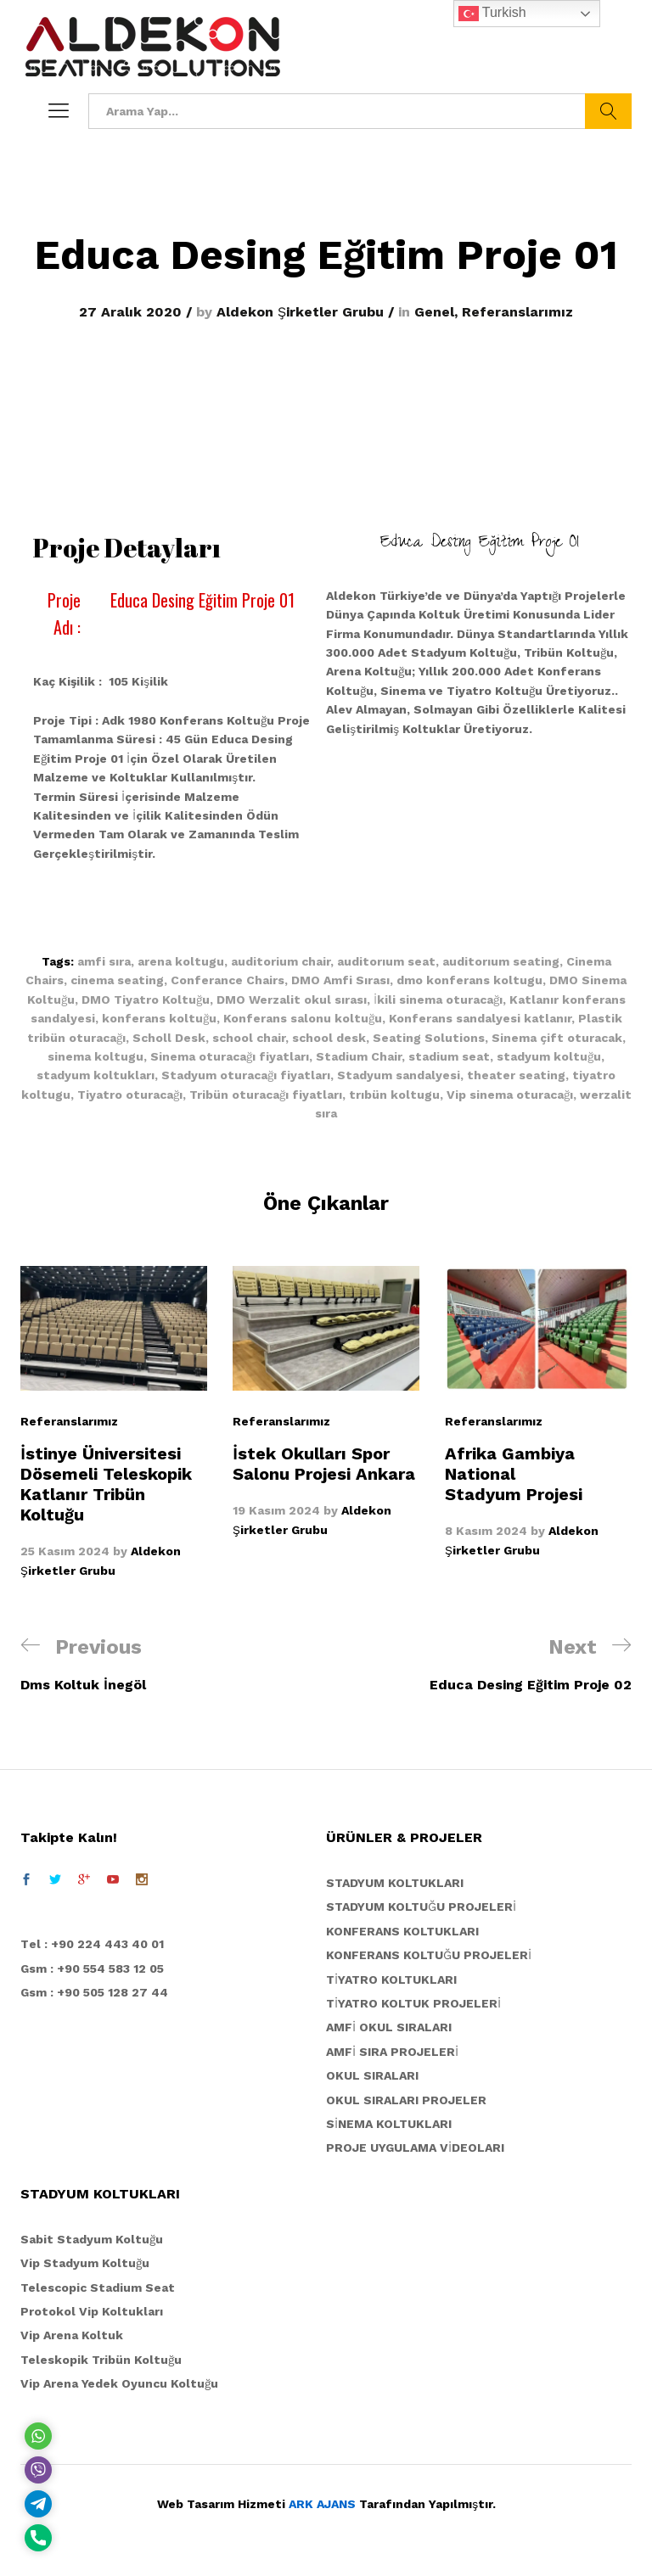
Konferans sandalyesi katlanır (480, 1018)
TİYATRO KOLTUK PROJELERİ (413, 2003)
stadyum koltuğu (549, 1056)
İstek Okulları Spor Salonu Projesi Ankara (324, 1463)
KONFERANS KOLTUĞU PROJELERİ (428, 1955)
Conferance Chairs (227, 980)
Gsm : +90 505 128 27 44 (94, 1992)
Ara (608, 111)
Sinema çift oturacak (557, 1037)
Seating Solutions (429, 1037)
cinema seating (117, 980)
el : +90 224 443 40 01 (96, 1944)
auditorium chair (280, 961)
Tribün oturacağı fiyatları (265, 1094)
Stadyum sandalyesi (398, 1075)
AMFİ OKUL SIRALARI (389, 2027)
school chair (248, 1037)
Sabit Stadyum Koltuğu (91, 2239)
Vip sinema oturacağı (510, 1094)
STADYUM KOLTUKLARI (395, 1883)
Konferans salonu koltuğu (302, 1018)
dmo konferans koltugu (469, 980)
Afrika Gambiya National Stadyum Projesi (513, 1473)
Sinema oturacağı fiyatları (229, 1056)
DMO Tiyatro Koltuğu (146, 999)
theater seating (516, 1075)
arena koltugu (181, 961)
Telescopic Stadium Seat (97, 2287)
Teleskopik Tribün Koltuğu (101, 2359)
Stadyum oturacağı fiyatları (245, 1075)
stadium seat (449, 1056)
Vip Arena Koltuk (71, 2335)
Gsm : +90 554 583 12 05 (92, 1968)
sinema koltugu (95, 1056)
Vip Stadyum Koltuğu (84, 2263)
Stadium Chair (359, 1056)
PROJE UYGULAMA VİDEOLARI (415, 2147)
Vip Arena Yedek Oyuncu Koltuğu (119, 2383)
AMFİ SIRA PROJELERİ (392, 2051)
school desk (329, 1037)
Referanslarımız (517, 312)
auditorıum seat (386, 961)
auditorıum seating (500, 961)
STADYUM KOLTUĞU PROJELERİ (421, 1906)
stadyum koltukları (96, 1075)
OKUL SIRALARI (372, 2075)
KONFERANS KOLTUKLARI (402, 1931)
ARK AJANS (322, 2504)
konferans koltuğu (159, 1018)
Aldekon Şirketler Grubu (300, 312)
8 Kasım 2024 (486, 1530)
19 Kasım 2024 (276, 1510)
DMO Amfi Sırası (340, 980)
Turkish (492, 13)
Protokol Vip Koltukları (91, 2311)
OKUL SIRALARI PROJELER (406, 2100)
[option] (114, 1423)
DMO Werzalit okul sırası (291, 999)
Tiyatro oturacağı (130, 1094)
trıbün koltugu (394, 1094)
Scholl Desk (168, 1037)
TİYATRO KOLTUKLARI (391, 1979)
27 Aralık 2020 (130, 312)
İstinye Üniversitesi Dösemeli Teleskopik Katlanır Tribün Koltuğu (106, 1484)
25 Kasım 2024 (65, 1551)
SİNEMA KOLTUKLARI (389, 2124)
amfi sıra (104, 961)
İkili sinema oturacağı (438, 999)
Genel (434, 312)
